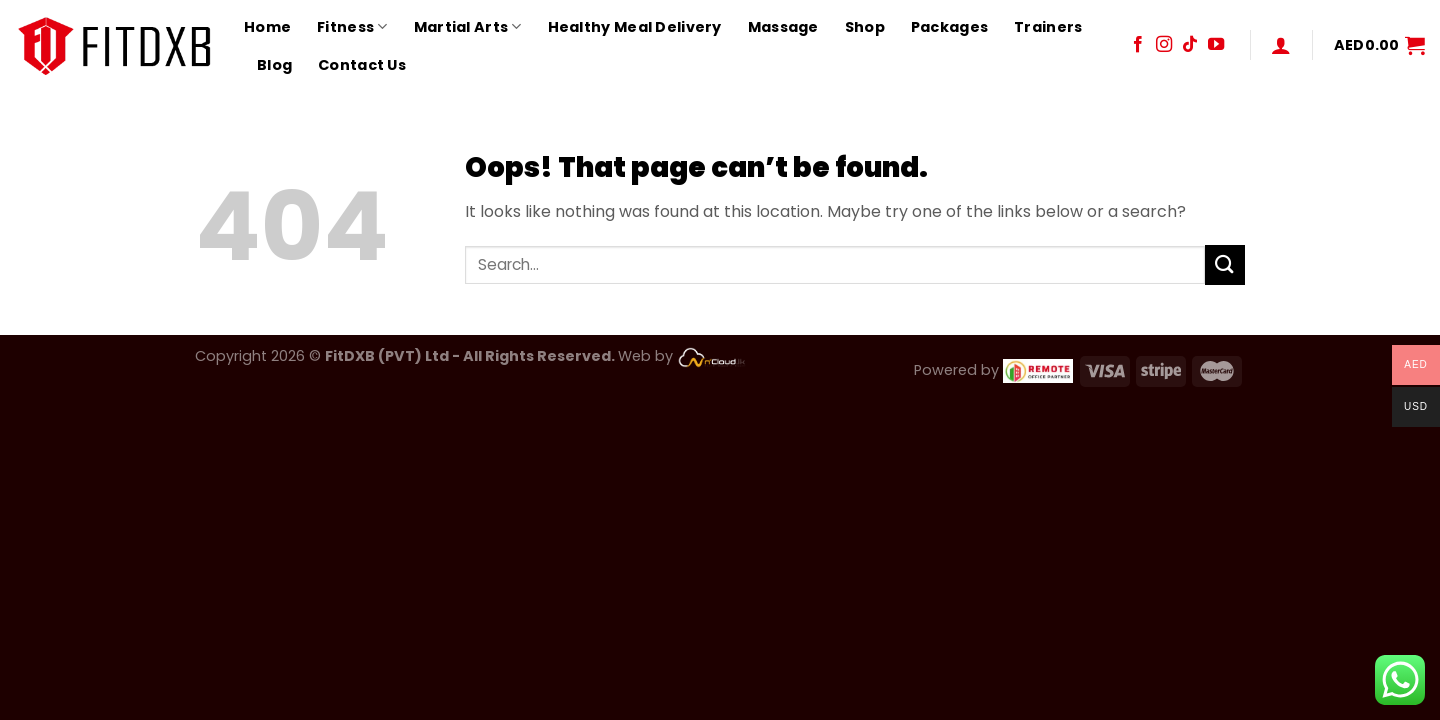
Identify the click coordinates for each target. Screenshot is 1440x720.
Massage (783, 27)
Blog (274, 65)
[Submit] (1225, 264)
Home (267, 27)
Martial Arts (468, 27)
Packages (949, 27)
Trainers (1048, 27)
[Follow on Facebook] (1138, 45)
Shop (865, 27)
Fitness (352, 27)
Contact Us (362, 65)
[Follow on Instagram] (1164, 45)
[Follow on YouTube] (1216, 45)
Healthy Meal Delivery (635, 27)
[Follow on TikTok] (1190, 45)
